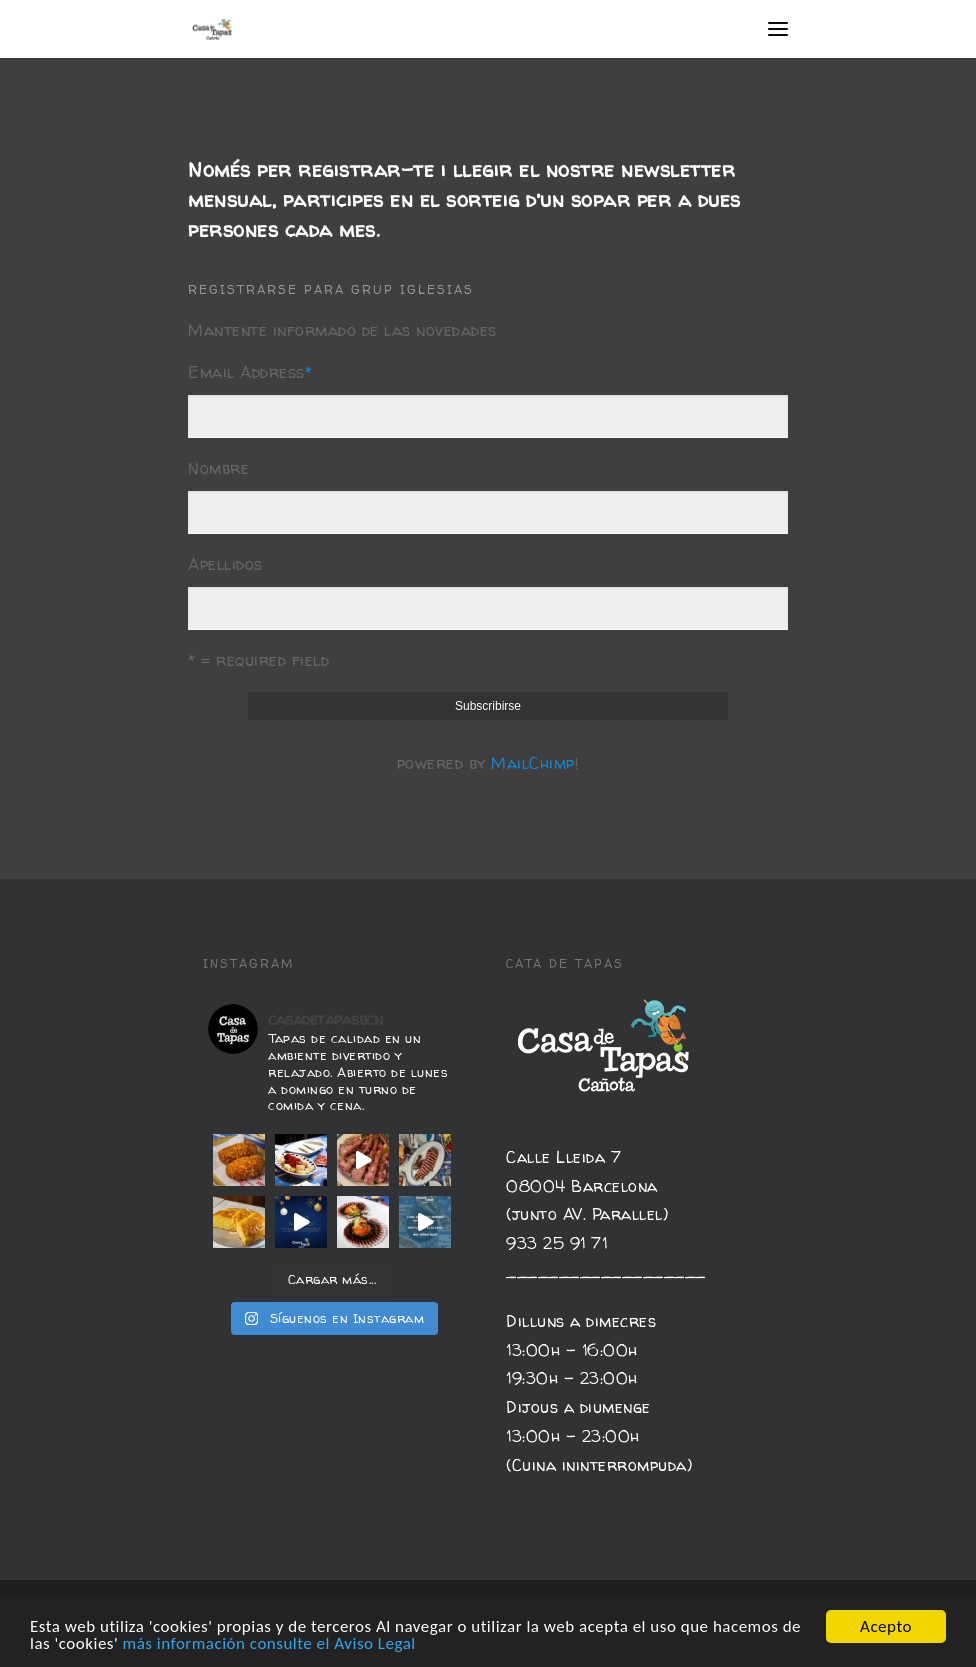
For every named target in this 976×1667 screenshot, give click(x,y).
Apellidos (225, 564)
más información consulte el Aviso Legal (269, 1644)
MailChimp (533, 763)
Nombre (218, 468)
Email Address (250, 372)
